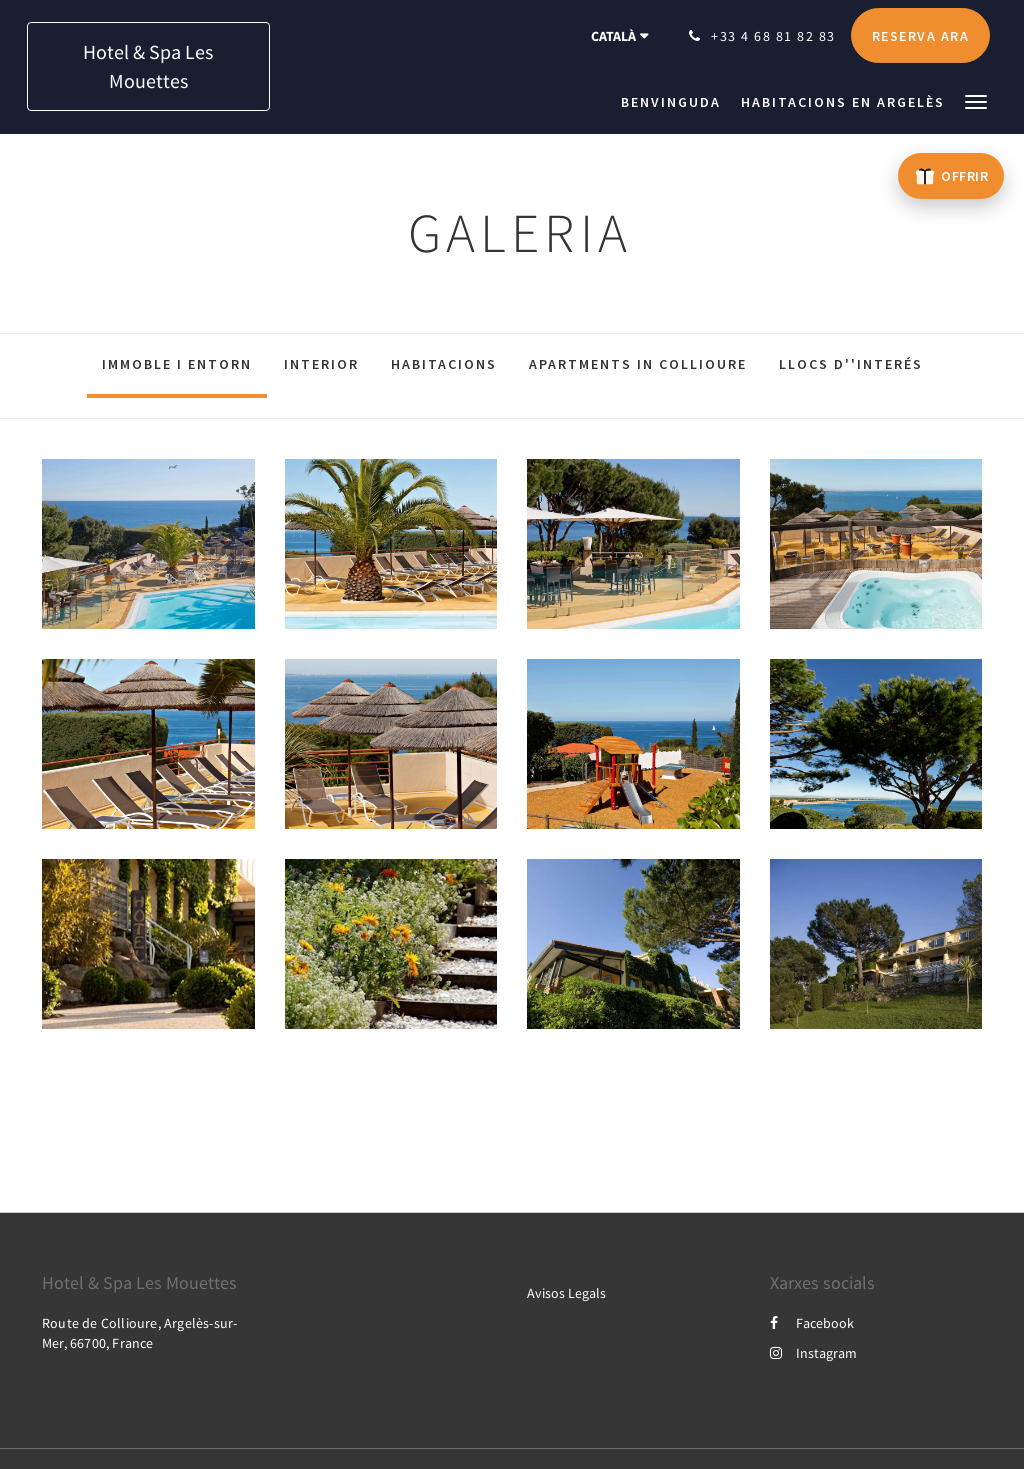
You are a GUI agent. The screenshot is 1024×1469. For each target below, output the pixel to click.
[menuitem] (676, 102)
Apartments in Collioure (638, 364)
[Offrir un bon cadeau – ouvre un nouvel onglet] (951, 176)
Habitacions (444, 364)
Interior (321, 364)
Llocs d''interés (851, 364)
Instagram (813, 1353)
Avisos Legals (566, 1293)
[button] (976, 100)
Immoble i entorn (177, 364)
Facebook (812, 1323)
